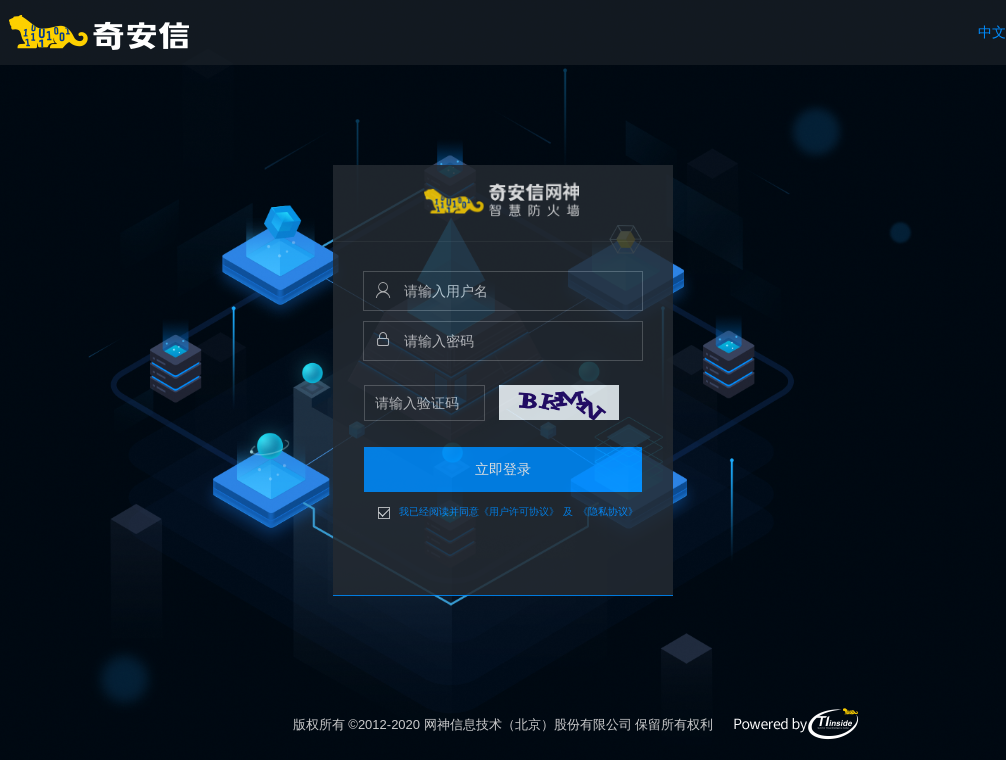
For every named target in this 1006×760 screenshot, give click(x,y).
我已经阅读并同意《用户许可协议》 (479, 512)
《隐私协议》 (608, 512)
